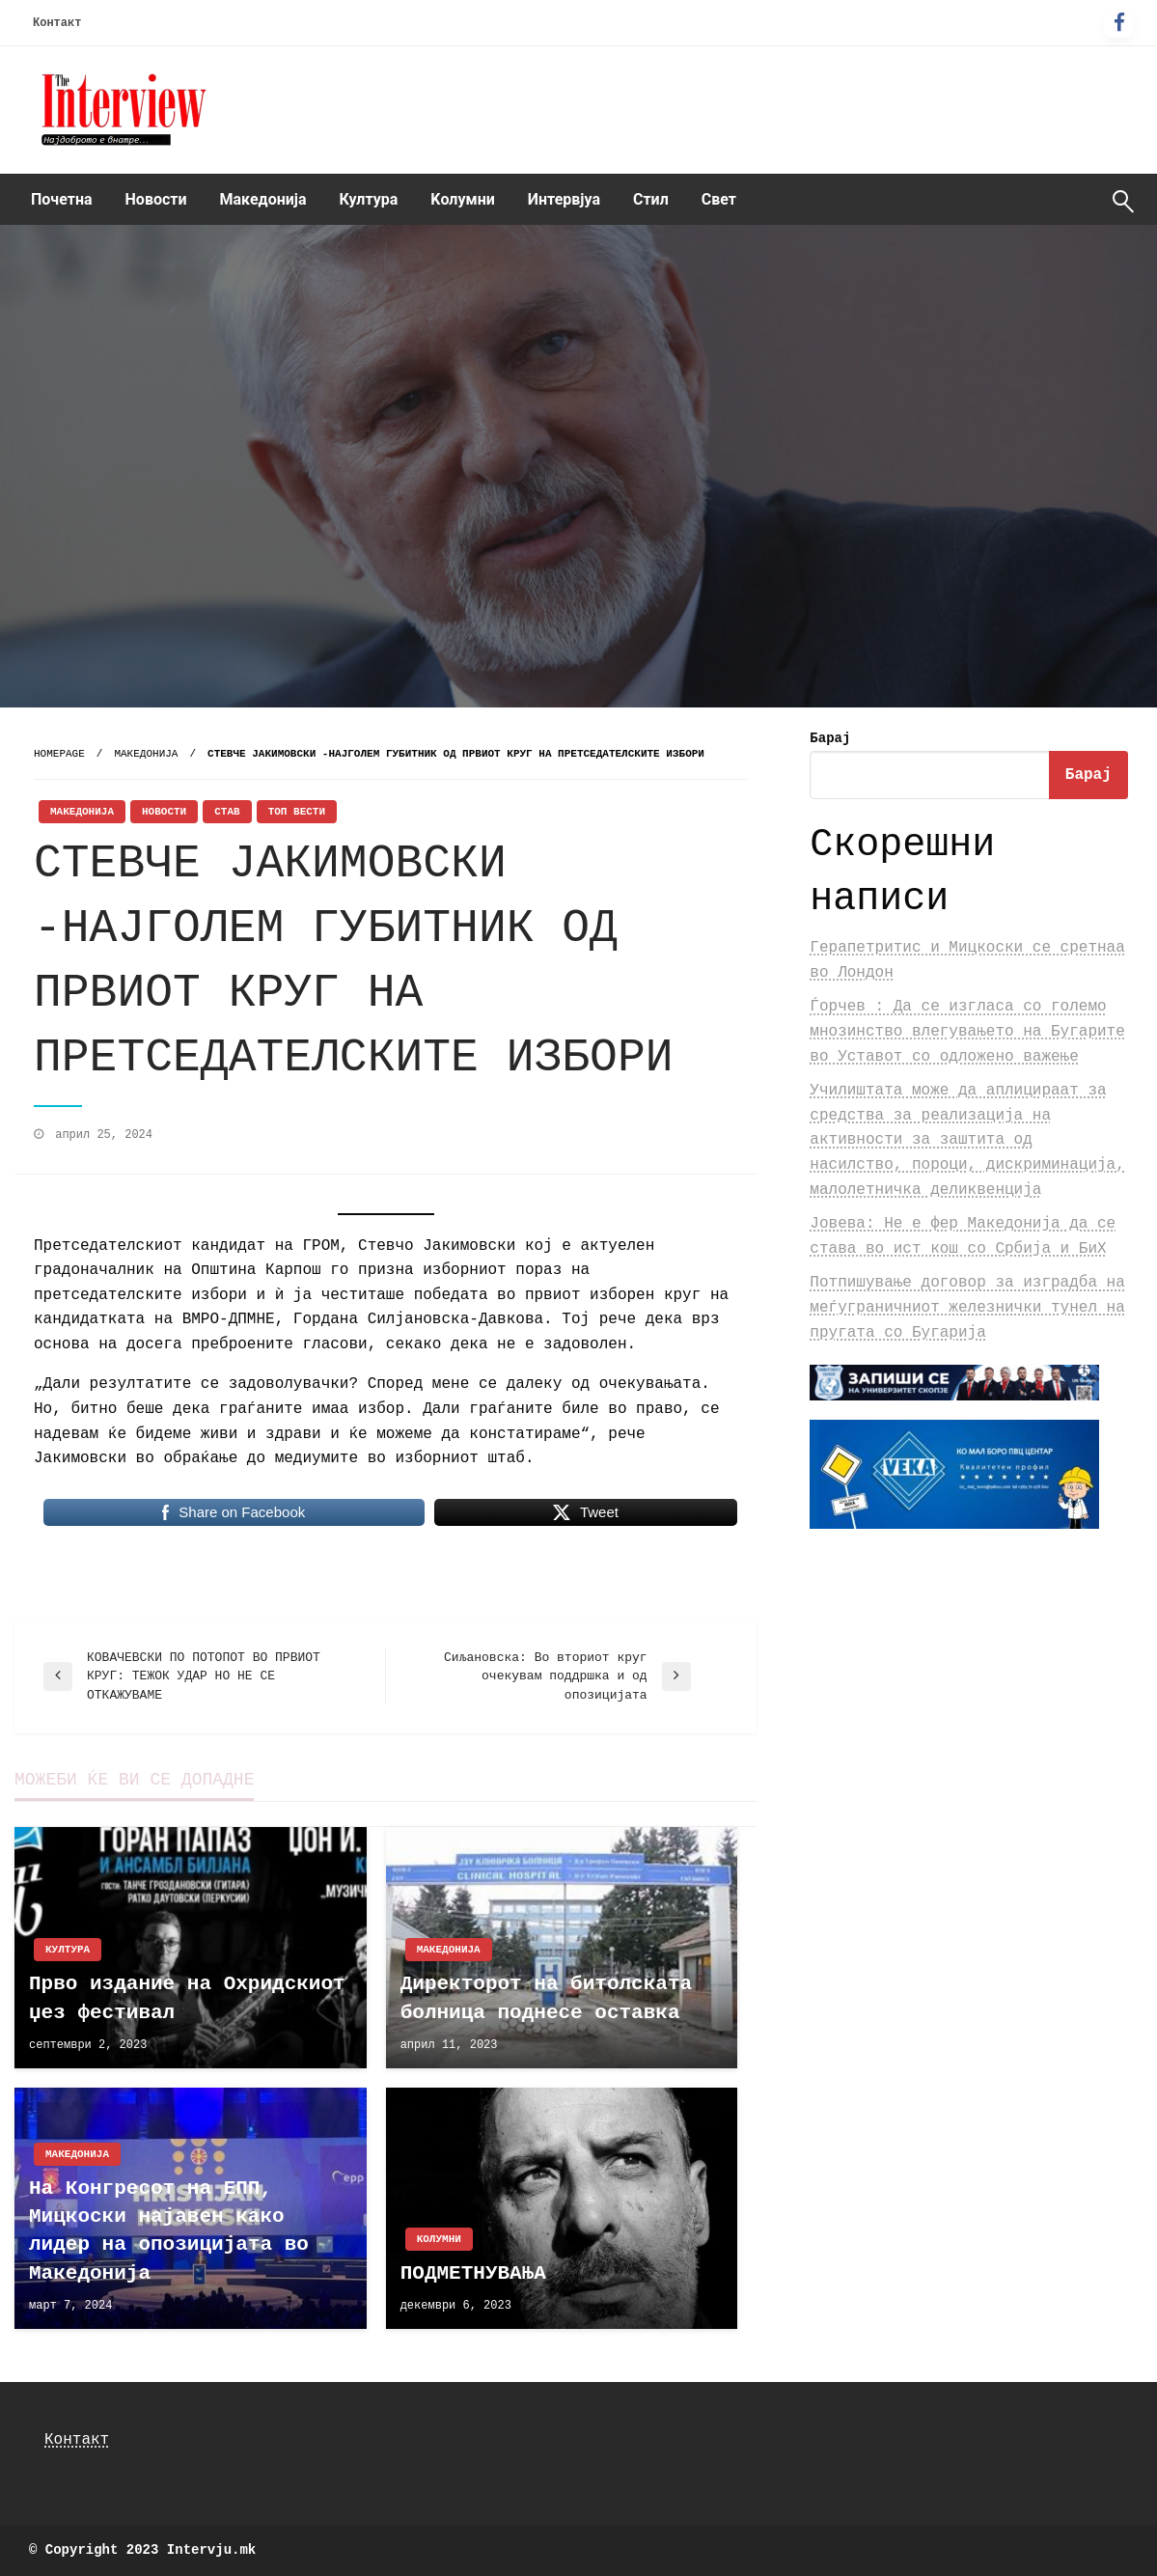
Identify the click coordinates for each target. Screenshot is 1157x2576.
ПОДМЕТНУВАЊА (473, 2273)
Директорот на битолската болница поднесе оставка (546, 1998)
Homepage (59, 754)
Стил (651, 199)
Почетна (62, 199)
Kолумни (462, 199)
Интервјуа (564, 199)
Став (226, 811)
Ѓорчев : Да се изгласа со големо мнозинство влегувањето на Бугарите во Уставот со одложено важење (967, 1031)
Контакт (57, 23)
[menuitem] (61, 200)
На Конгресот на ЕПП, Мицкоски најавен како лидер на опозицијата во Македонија (169, 2231)
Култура (369, 199)
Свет (719, 199)
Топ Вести (296, 811)
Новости (156, 199)
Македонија (263, 199)
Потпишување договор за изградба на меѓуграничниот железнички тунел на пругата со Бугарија (967, 1307)
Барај (830, 738)
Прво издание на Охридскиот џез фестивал (187, 1998)
